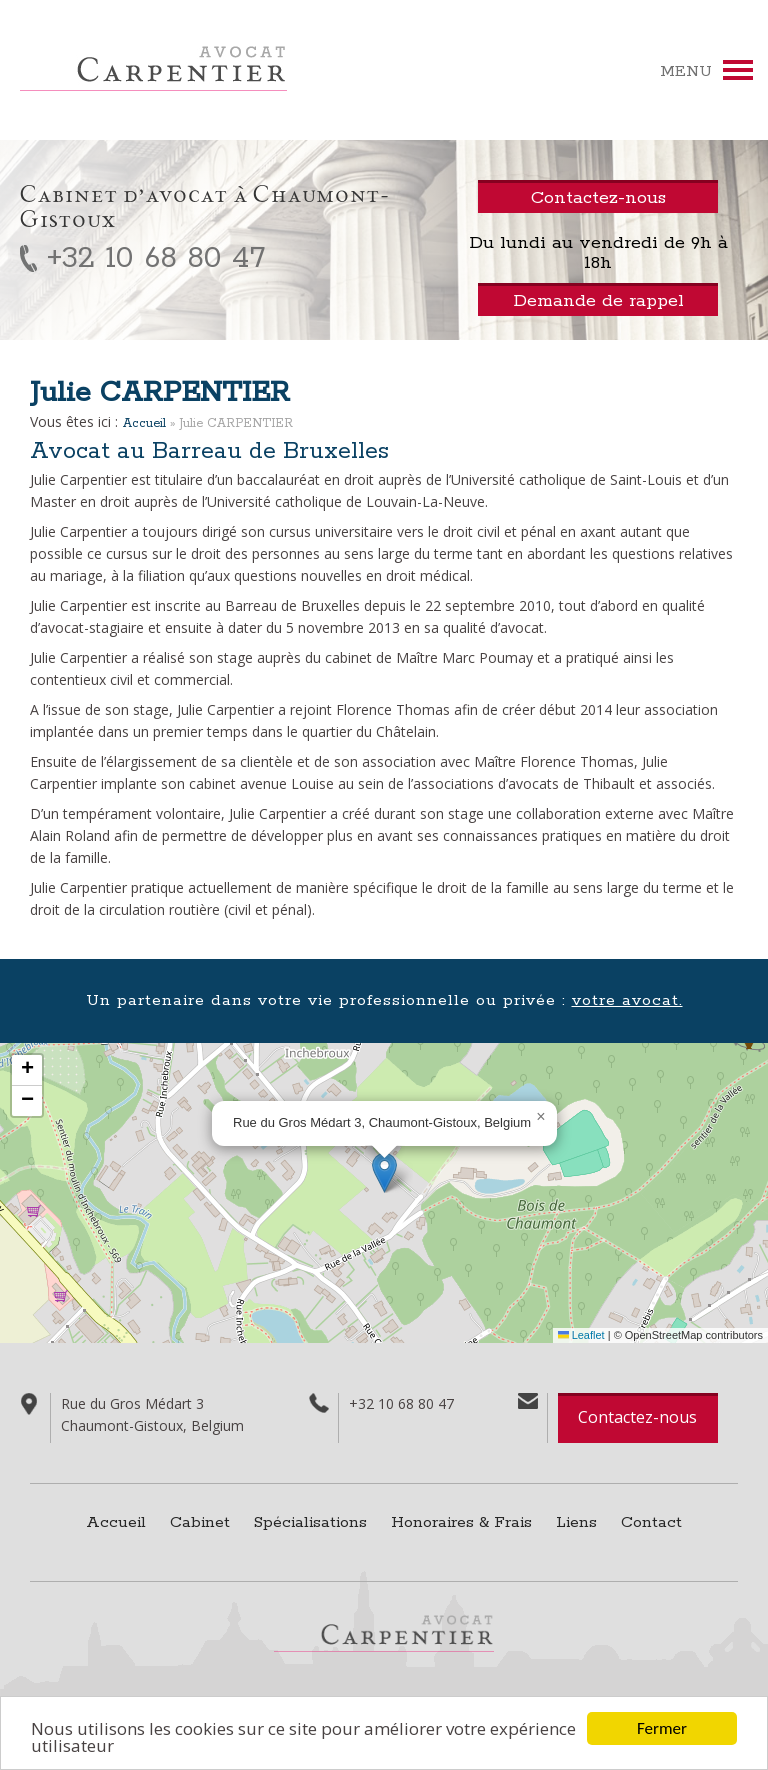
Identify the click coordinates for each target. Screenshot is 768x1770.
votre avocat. (627, 1000)
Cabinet (200, 1522)
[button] (384, 1172)
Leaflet (581, 1335)
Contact (651, 1522)
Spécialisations (310, 1522)
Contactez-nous (637, 1417)
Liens (576, 1522)
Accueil (144, 423)
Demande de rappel (598, 301)
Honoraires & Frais (461, 1522)
